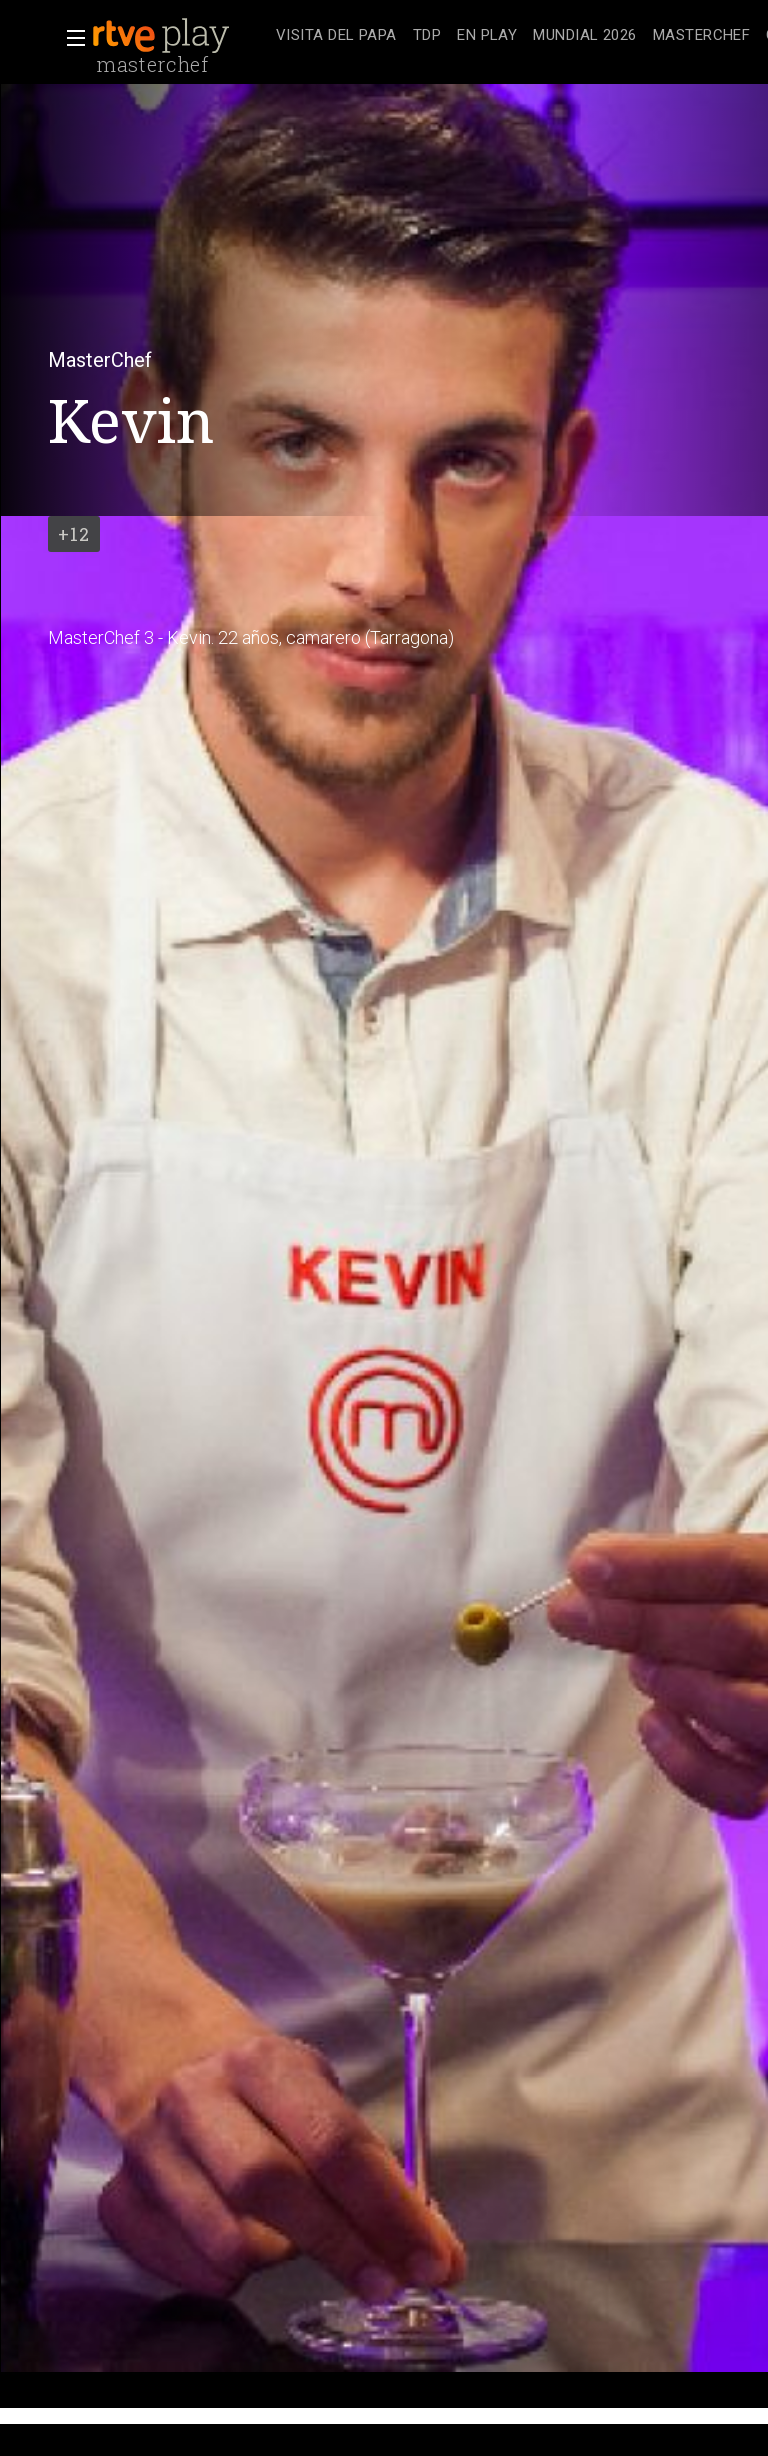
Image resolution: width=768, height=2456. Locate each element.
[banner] (180, 36)
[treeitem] (336, 36)
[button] (70, 38)
